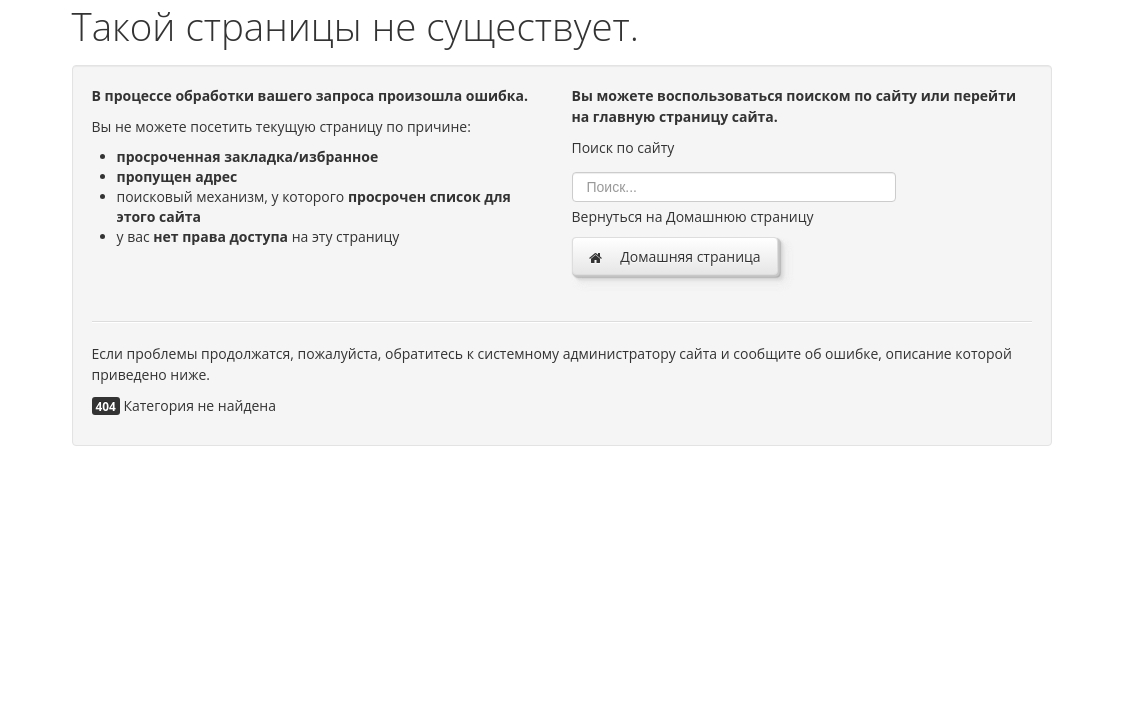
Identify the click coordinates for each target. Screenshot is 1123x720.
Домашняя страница (675, 256)
